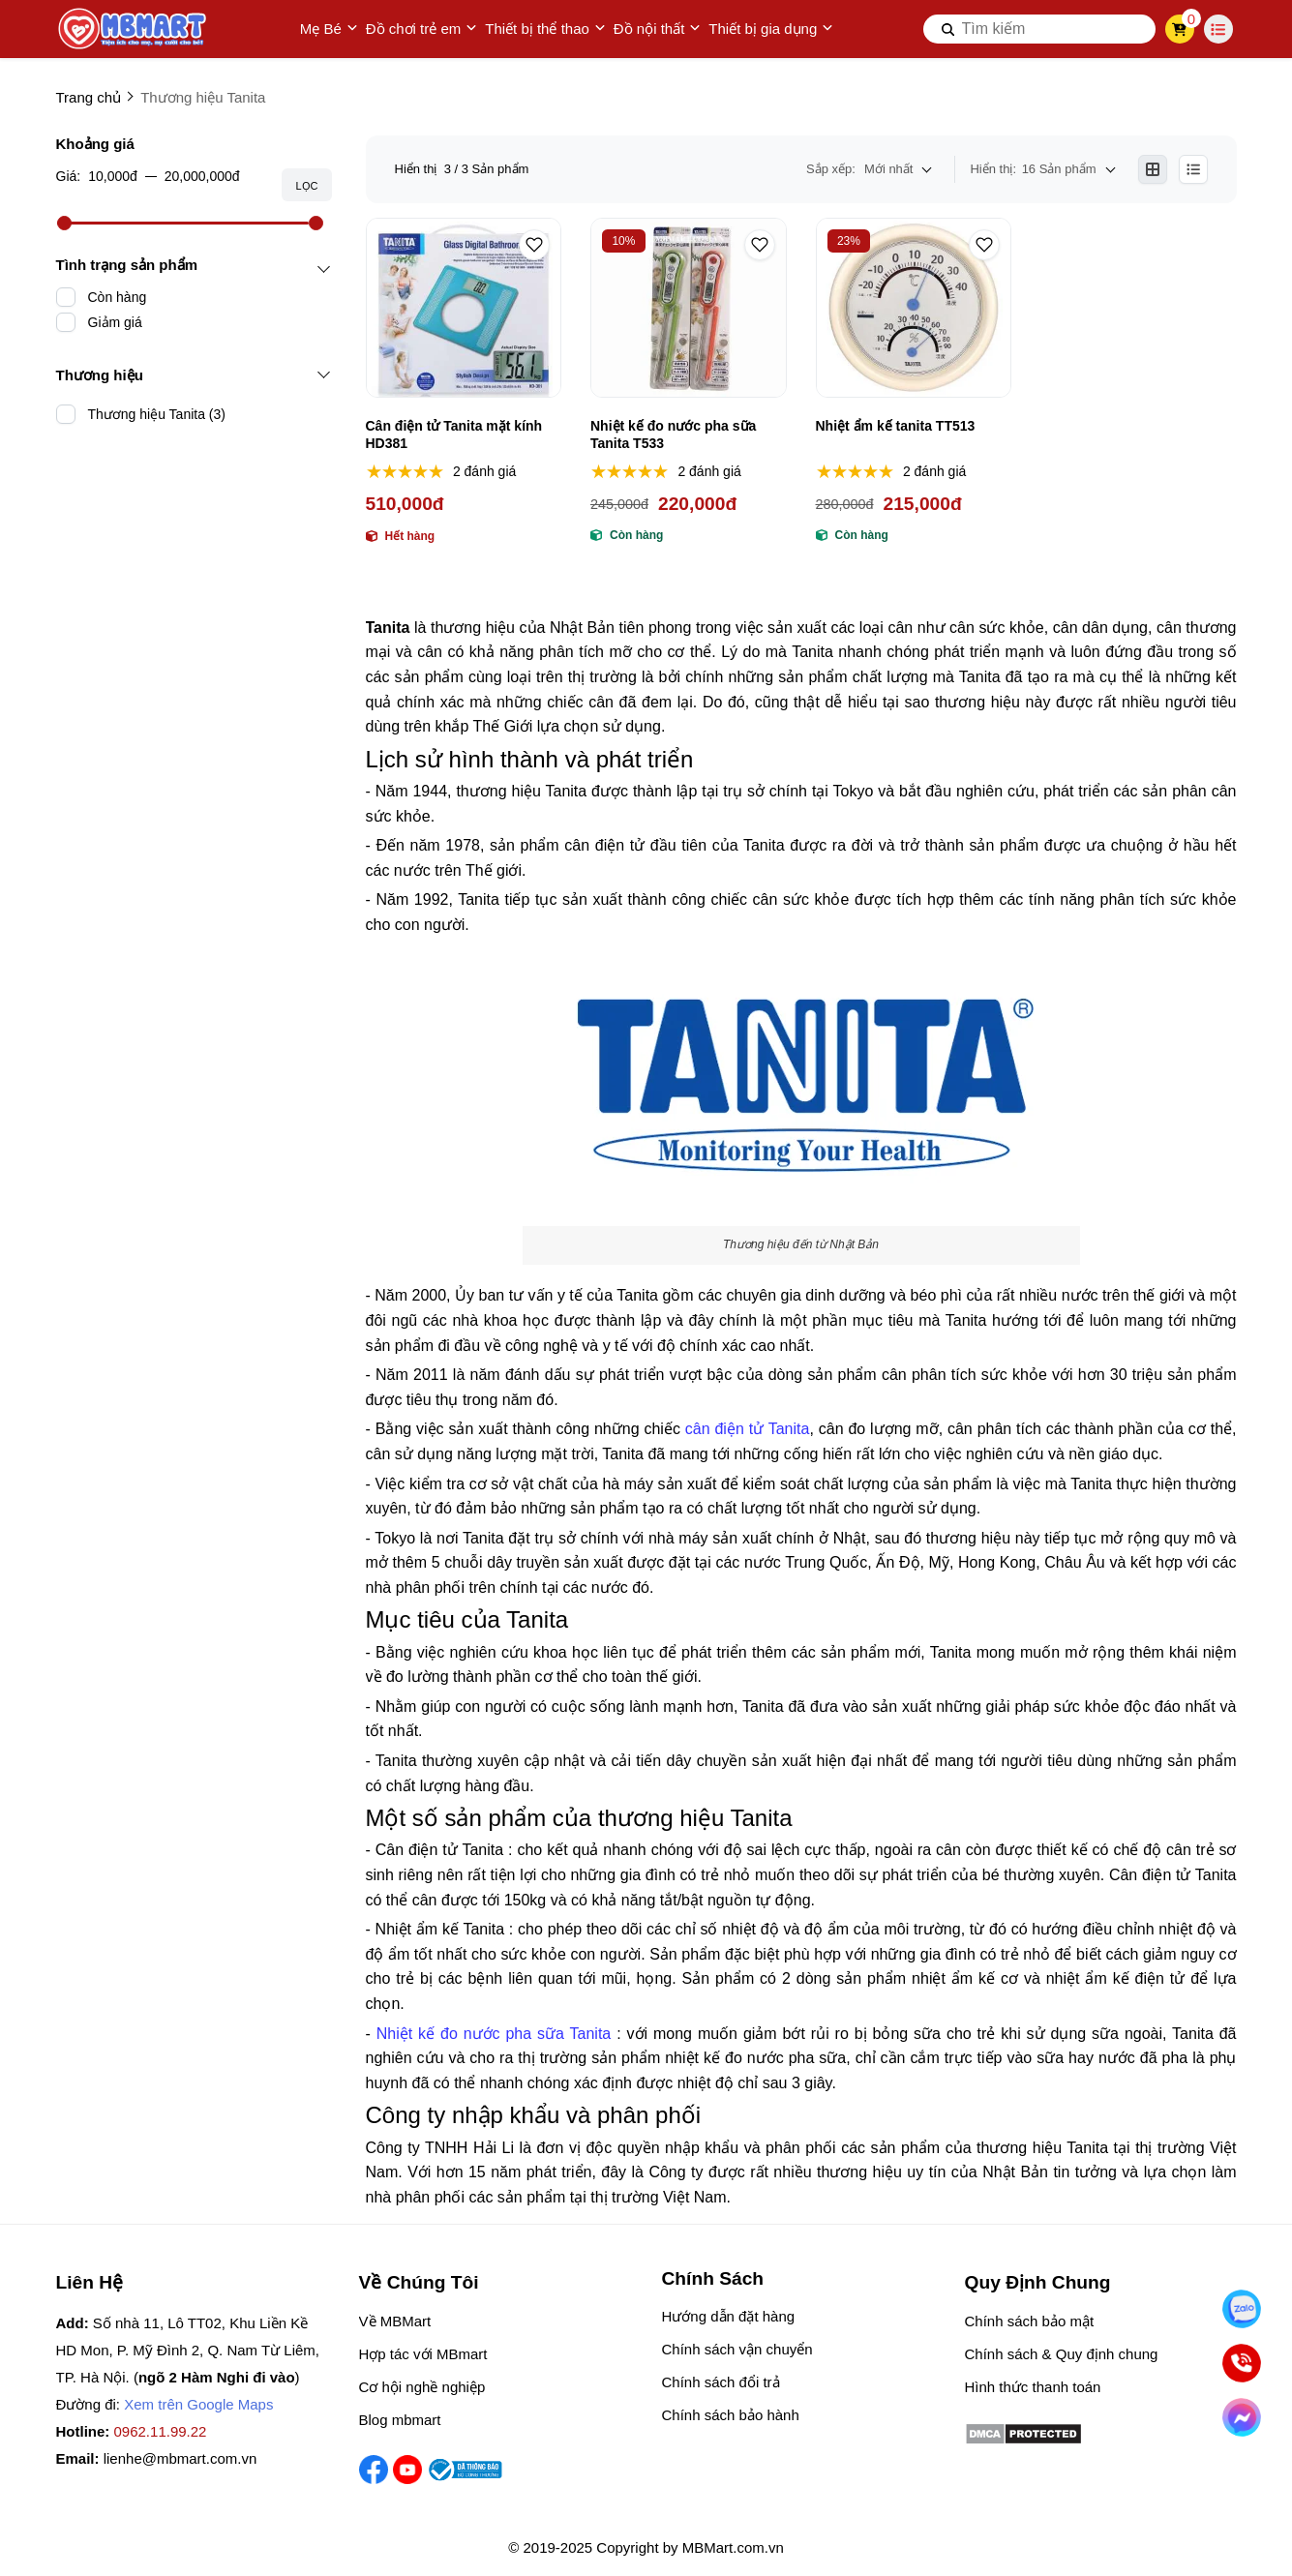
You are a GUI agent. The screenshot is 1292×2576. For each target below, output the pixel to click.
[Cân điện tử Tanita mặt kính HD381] (464, 308)
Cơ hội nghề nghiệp (422, 2387)
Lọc (306, 186)
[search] (1039, 29)
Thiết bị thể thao (545, 29)
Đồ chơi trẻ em (422, 29)
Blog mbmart (400, 2419)
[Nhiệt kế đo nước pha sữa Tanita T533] (688, 308)
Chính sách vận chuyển (737, 2349)
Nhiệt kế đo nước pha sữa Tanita (494, 2033)
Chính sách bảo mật (1030, 2321)
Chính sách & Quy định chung (1061, 2354)
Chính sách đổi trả (721, 2382)
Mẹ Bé (329, 29)
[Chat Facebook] (1241, 2417)
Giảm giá (115, 322)
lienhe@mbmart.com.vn (180, 2458)
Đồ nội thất (658, 29)
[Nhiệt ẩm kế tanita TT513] (914, 308)
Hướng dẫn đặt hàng (729, 2316)
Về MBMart (395, 2321)
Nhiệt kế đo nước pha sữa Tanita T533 (673, 434)
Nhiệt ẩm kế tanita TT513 (896, 426)
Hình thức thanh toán (1033, 2387)
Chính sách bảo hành (730, 2415)
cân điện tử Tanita (747, 1429)
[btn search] (948, 29)
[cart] (1179, 29)
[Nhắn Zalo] (1241, 2309)
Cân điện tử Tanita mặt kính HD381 (454, 434)
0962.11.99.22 (160, 2431)
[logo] (133, 29)
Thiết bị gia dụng (770, 29)
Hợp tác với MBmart (423, 2354)
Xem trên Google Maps (198, 2404)
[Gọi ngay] (1241, 2363)
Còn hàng (117, 297)
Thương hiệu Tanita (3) (156, 414)
